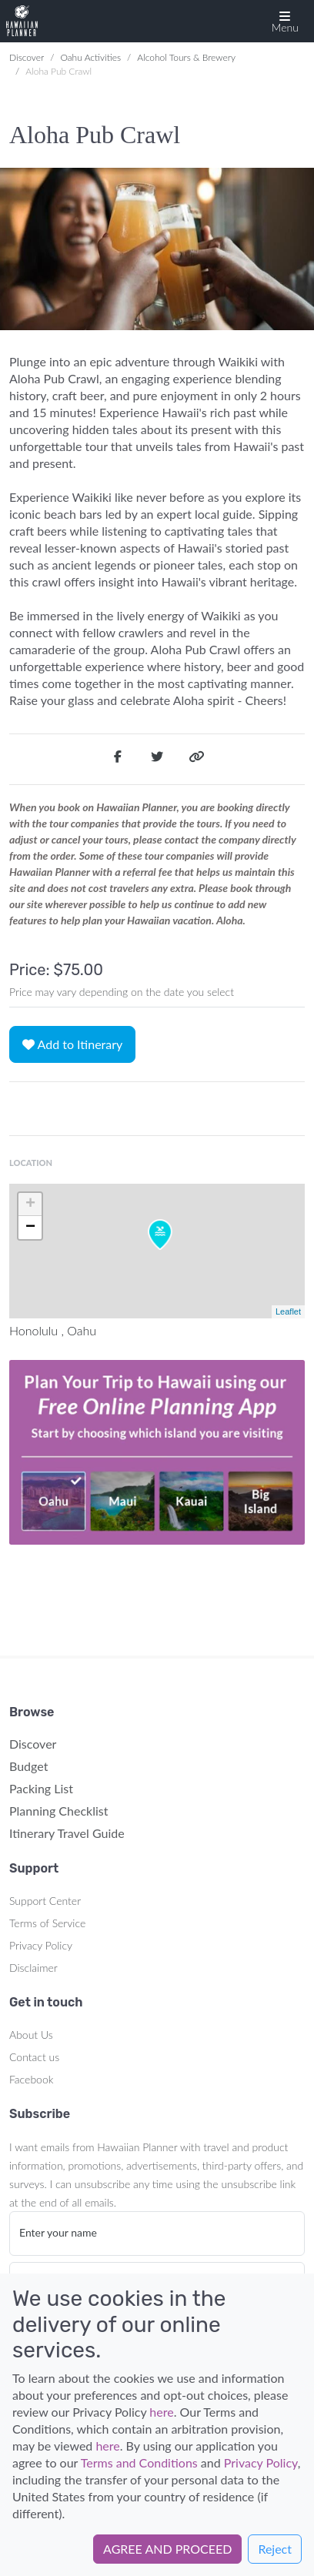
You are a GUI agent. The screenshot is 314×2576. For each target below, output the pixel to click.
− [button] (30, 1227)
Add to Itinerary (72, 1044)
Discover (26, 57)
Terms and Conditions (139, 2462)
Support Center (45, 1900)
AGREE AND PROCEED (167, 2548)
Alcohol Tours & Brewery (186, 57)
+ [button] (30, 1204)
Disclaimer (33, 1967)
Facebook (31, 2079)
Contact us (34, 2056)
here (161, 2411)
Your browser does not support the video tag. (157, 1452)
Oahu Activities (90, 57)
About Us (31, 2034)
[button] (285, 21)
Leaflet (288, 1311)
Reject (275, 2548)
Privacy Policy (40, 1945)
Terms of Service (47, 1922)
